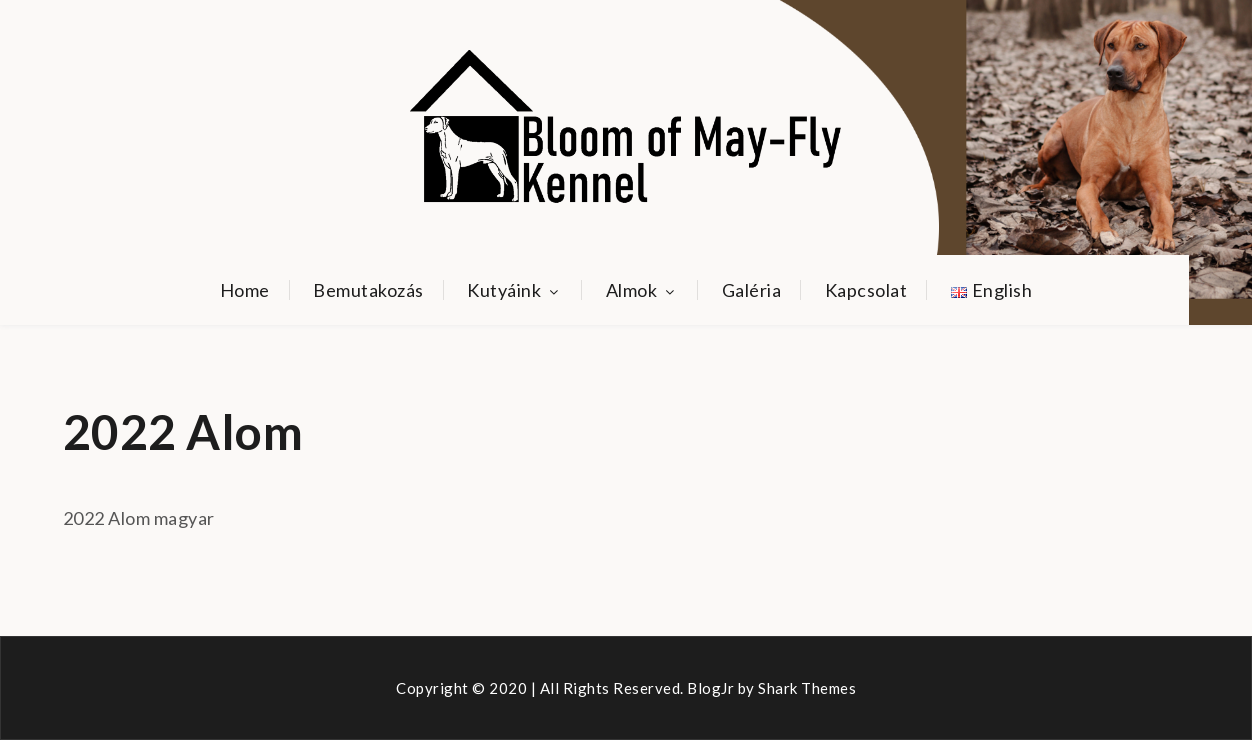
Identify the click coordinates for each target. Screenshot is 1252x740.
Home (245, 290)
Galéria (752, 290)
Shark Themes (807, 688)
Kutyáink (514, 290)
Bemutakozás (368, 290)
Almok (642, 290)
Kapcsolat (866, 290)
